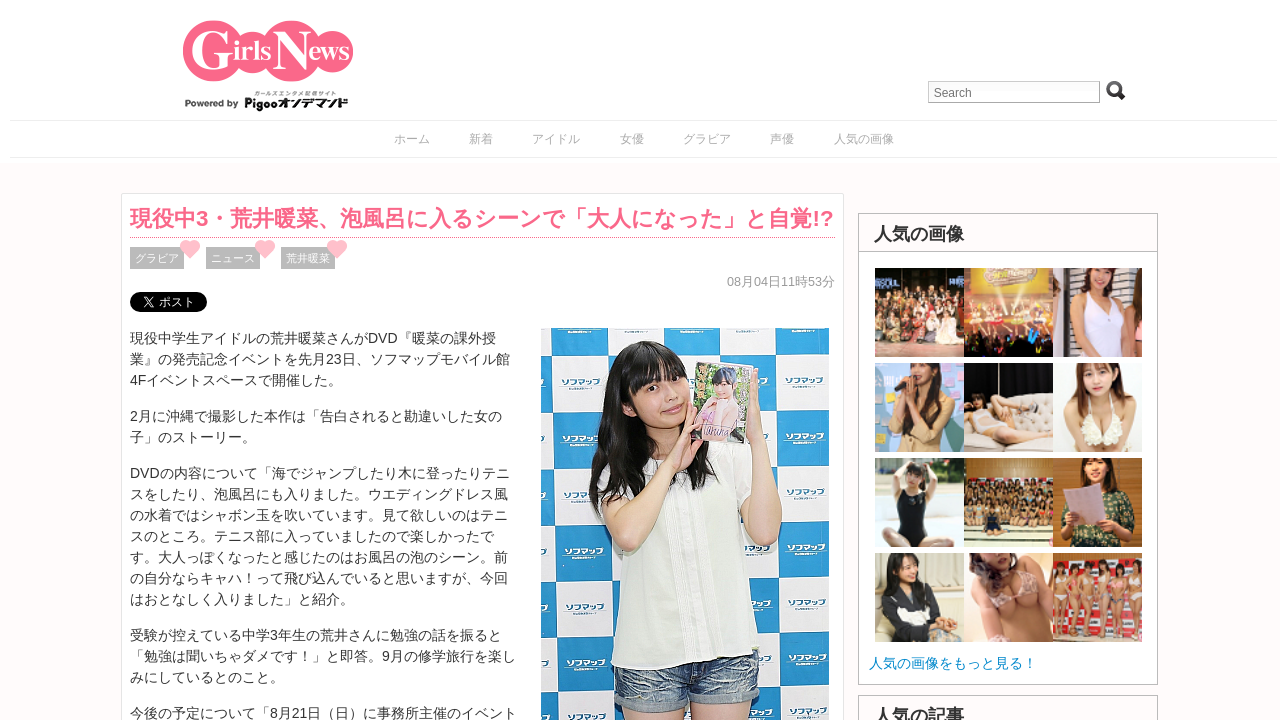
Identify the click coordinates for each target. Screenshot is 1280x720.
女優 (632, 139)
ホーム (412, 139)
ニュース (233, 258)
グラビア (707, 139)
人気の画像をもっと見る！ (953, 663)
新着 (481, 139)
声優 (782, 139)
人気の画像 (864, 139)
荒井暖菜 (308, 258)
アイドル (556, 139)
